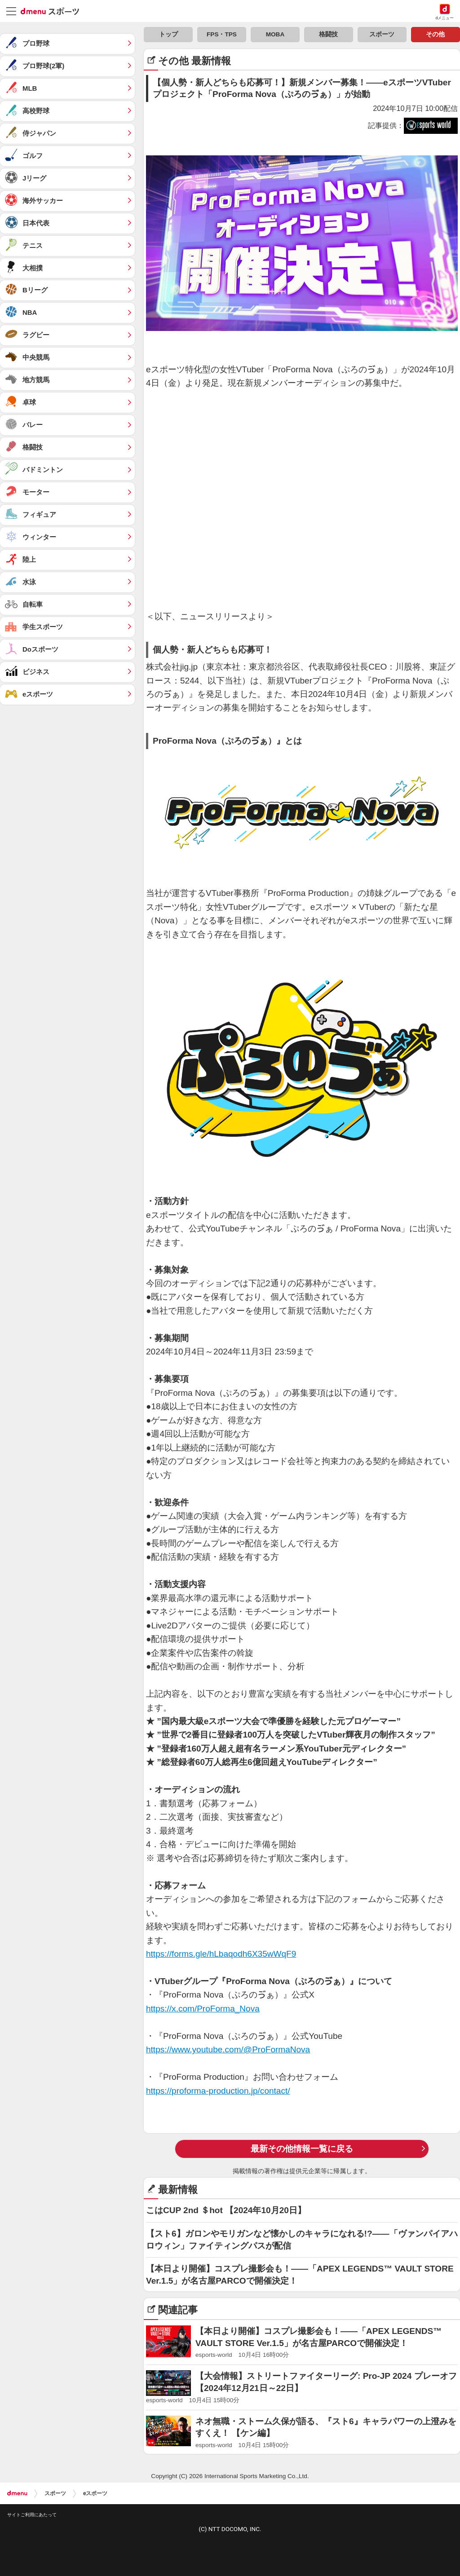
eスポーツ (95, 2493)
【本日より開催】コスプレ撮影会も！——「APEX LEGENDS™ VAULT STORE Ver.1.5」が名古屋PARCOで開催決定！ (300, 2274)
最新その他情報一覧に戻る (302, 2148)
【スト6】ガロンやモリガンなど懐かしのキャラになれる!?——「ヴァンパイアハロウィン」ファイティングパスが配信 (302, 2239)
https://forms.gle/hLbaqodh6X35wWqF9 (221, 1953)
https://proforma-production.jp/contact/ (218, 2090)
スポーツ (55, 2493)
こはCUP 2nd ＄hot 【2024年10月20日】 (226, 2210)
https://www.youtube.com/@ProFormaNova (228, 2049)
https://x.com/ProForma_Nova (203, 2008)
